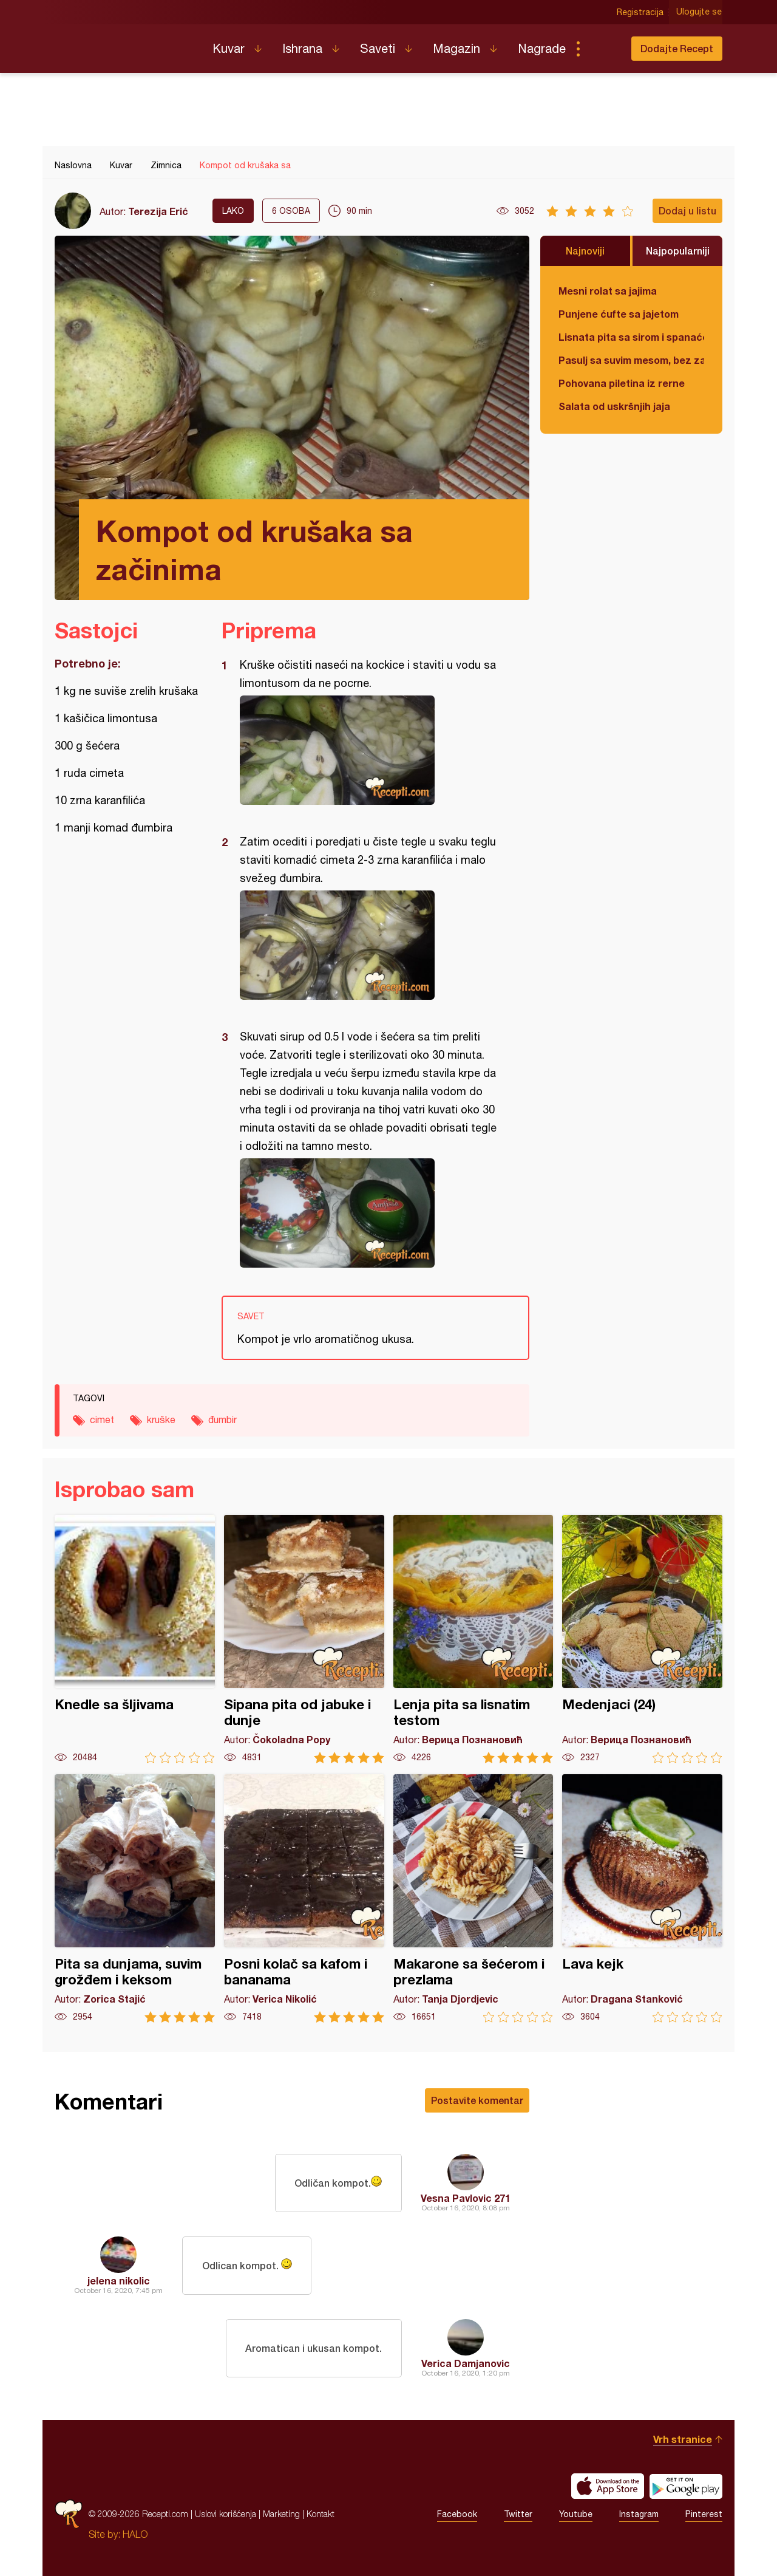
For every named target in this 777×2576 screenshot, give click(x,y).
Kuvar (228, 48)
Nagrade (542, 48)
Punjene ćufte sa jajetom (618, 313)
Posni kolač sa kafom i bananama (304, 1898)
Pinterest (703, 2514)
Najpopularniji (678, 250)
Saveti (377, 48)
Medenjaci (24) (642, 1639)
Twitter (518, 2514)
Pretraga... (602, 48)
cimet (102, 1419)
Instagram (639, 2514)
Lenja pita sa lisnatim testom (473, 1639)
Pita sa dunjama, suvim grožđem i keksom (135, 1898)
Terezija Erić (158, 211)
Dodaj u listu (687, 210)
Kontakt (320, 2514)
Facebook (457, 2514)
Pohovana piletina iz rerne (621, 383)
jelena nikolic (118, 2280)
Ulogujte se (699, 12)
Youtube (575, 2514)
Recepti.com (124, 43)
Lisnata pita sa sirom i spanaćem (631, 337)
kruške (161, 1419)
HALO (135, 2534)
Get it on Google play (686, 2486)
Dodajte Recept (676, 48)
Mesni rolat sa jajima (607, 290)
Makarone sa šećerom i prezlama (473, 1898)
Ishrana (302, 48)
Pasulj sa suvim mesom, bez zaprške (631, 360)
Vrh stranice (682, 2439)
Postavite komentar (477, 2100)
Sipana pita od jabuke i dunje (304, 1639)
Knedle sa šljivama (135, 1639)
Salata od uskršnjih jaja (614, 406)
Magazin (456, 48)
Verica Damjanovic (465, 2363)
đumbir (222, 1419)
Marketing (281, 2514)
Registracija (640, 12)
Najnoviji (585, 250)
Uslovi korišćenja (225, 2514)
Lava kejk (642, 1898)
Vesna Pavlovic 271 (466, 2198)
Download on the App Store (607, 2486)
